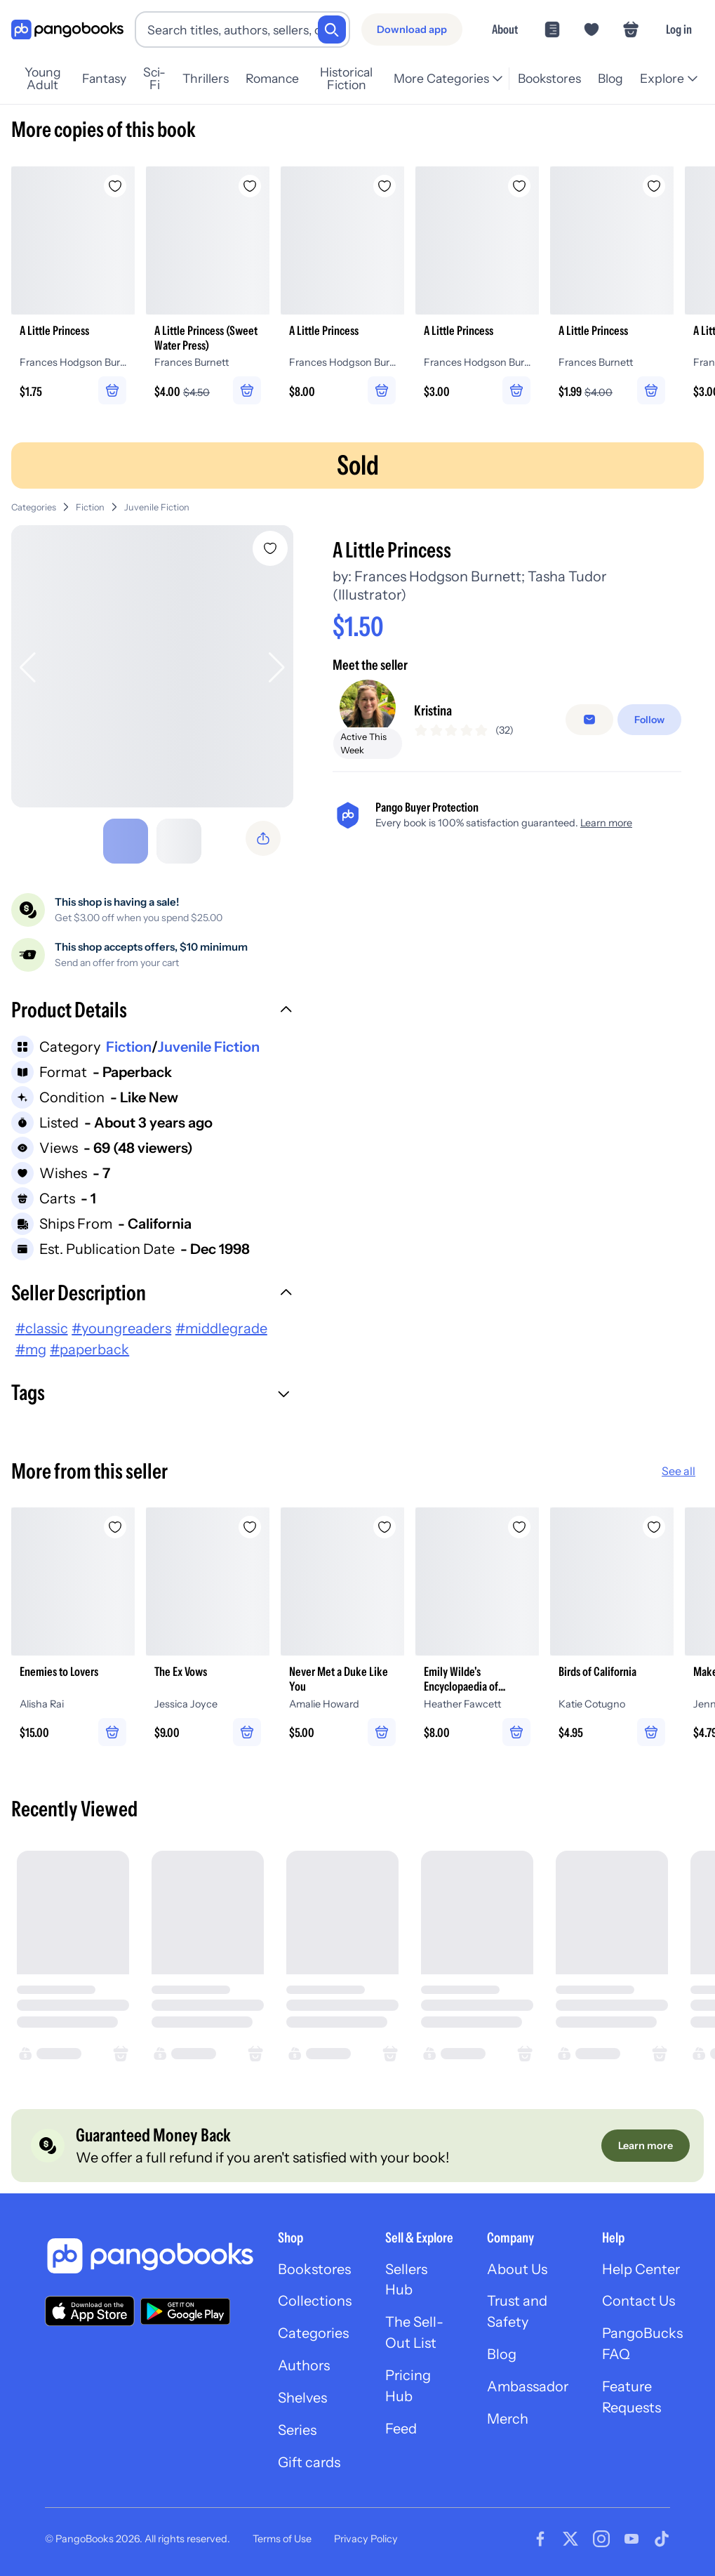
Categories (33, 507)
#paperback (89, 1349)
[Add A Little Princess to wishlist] (270, 548)
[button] (152, 1012)
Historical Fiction (346, 78)
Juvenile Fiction (156, 507)
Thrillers (205, 78)
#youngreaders (121, 1328)
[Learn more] (645, 2145)
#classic (41, 1328)
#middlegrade (221, 1328)
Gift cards (309, 2463)
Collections (315, 2302)
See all (678, 1471)
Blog (610, 78)
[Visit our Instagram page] (601, 2539)
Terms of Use (282, 2539)
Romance (272, 78)
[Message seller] (589, 719)
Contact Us (639, 2302)
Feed (401, 2430)
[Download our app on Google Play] (185, 2311)
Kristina (433, 711)
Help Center (642, 2269)
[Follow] (649, 719)
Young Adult (43, 78)
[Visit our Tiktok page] (661, 2539)
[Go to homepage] (67, 30)
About (505, 29)
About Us (517, 2269)
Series (297, 2431)
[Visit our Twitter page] (570, 2539)
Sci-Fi (154, 78)
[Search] (332, 29)
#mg (30, 1349)
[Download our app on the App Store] (90, 2311)
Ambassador (528, 2387)
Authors (304, 2366)
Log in (679, 29)
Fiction (90, 507)
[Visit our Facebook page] (540, 2539)
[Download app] (411, 29)
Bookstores (549, 78)
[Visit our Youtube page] (631, 2539)
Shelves (302, 2399)
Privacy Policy (366, 2539)
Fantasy (104, 78)
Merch (508, 2420)
